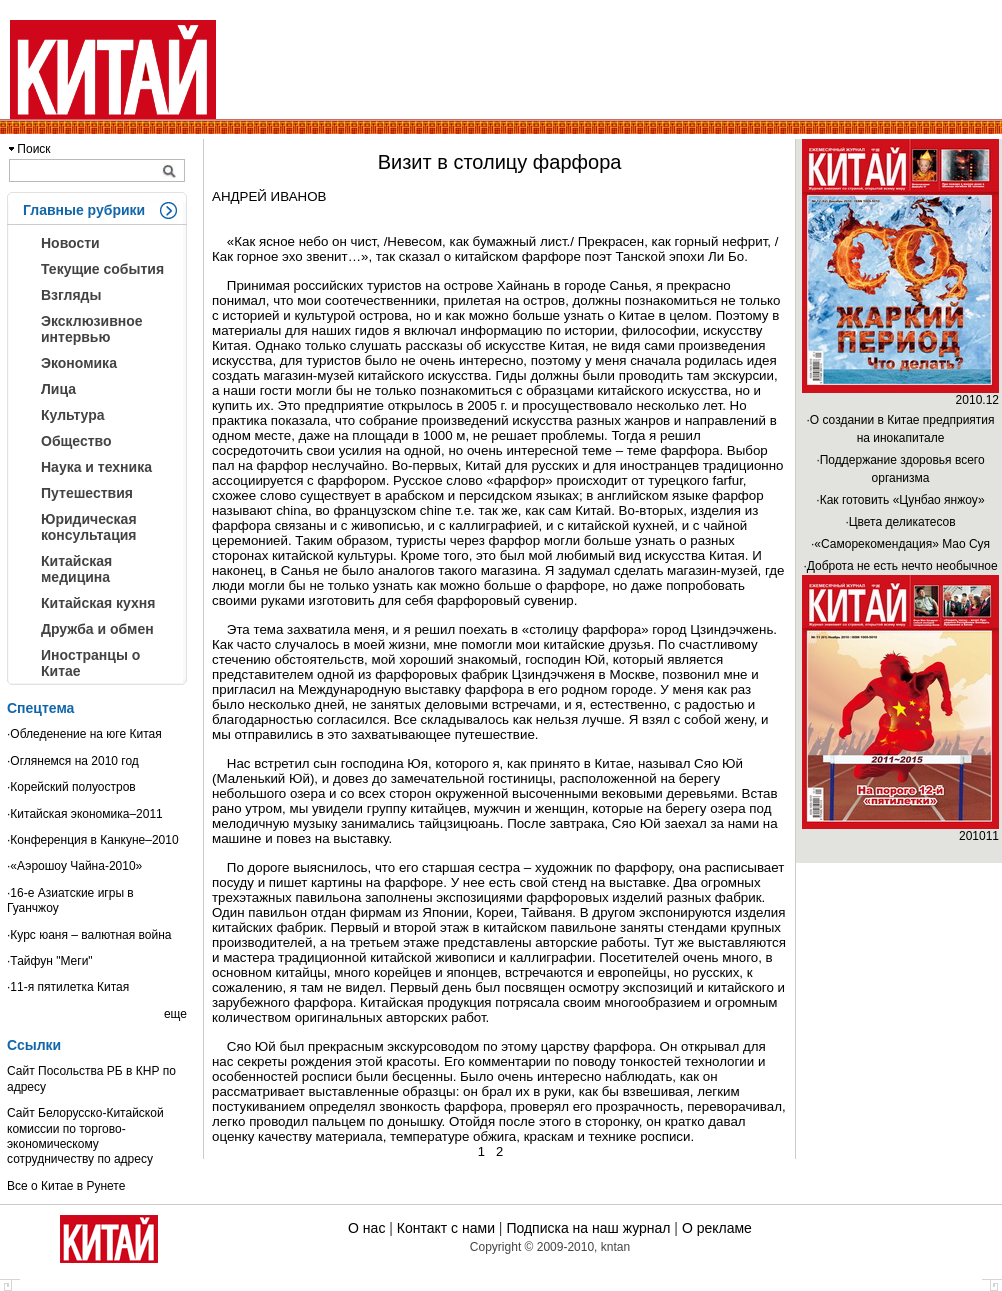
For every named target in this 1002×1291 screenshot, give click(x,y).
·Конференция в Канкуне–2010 (93, 840)
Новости (70, 243)
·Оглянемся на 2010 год (73, 761)
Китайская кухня (98, 603)
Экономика (79, 363)
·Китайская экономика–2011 (85, 814)
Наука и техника (96, 467)
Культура (73, 415)
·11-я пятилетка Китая (68, 987)
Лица (58, 389)
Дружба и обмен (97, 629)
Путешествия (87, 493)
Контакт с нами (446, 1228)
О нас (366, 1228)
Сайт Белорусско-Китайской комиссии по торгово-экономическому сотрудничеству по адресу (85, 1136)
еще (175, 1014)
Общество (76, 441)
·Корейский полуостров (71, 787)
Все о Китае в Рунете (66, 1186)
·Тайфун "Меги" (50, 961)
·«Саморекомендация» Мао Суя (900, 544)
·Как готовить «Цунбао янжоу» (900, 500)
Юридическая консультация (89, 527)
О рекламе (717, 1228)
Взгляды (71, 295)
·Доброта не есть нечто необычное (900, 566)
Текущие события (102, 269)
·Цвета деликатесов (900, 522)
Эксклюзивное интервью (92, 329)
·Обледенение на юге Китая (84, 734)
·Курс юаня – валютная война (89, 935)
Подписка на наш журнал (588, 1228)
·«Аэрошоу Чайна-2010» (74, 866)
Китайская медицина (76, 569)
